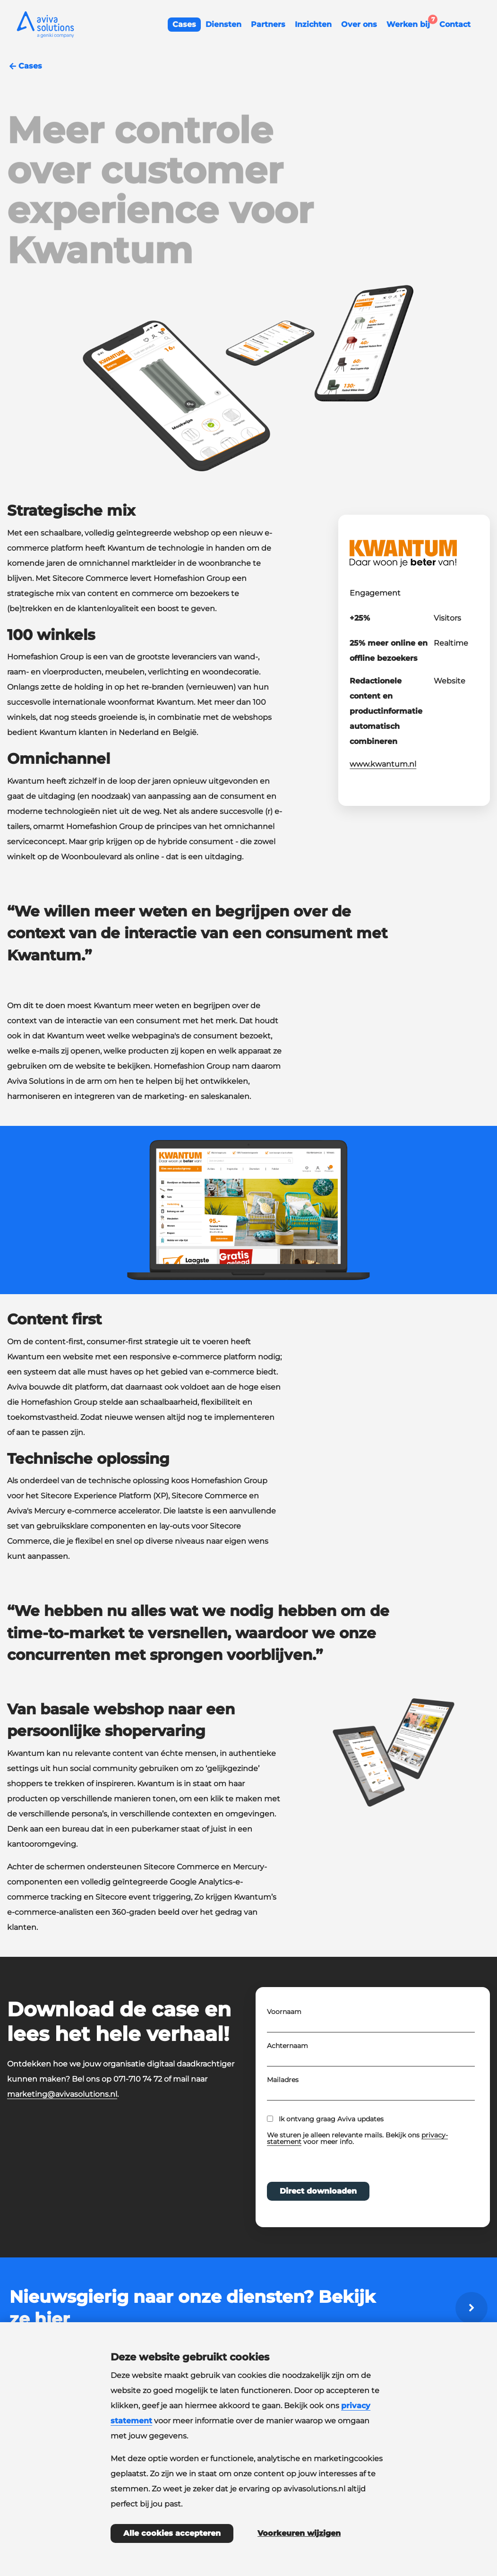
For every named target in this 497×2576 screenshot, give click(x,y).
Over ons (359, 24)
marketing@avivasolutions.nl (62, 2094)
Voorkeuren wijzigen (299, 2533)
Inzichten (313, 24)
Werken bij (410, 23)
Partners (268, 24)
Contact (455, 24)
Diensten (223, 24)
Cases (184, 24)
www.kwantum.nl (383, 764)
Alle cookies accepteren (172, 2533)
